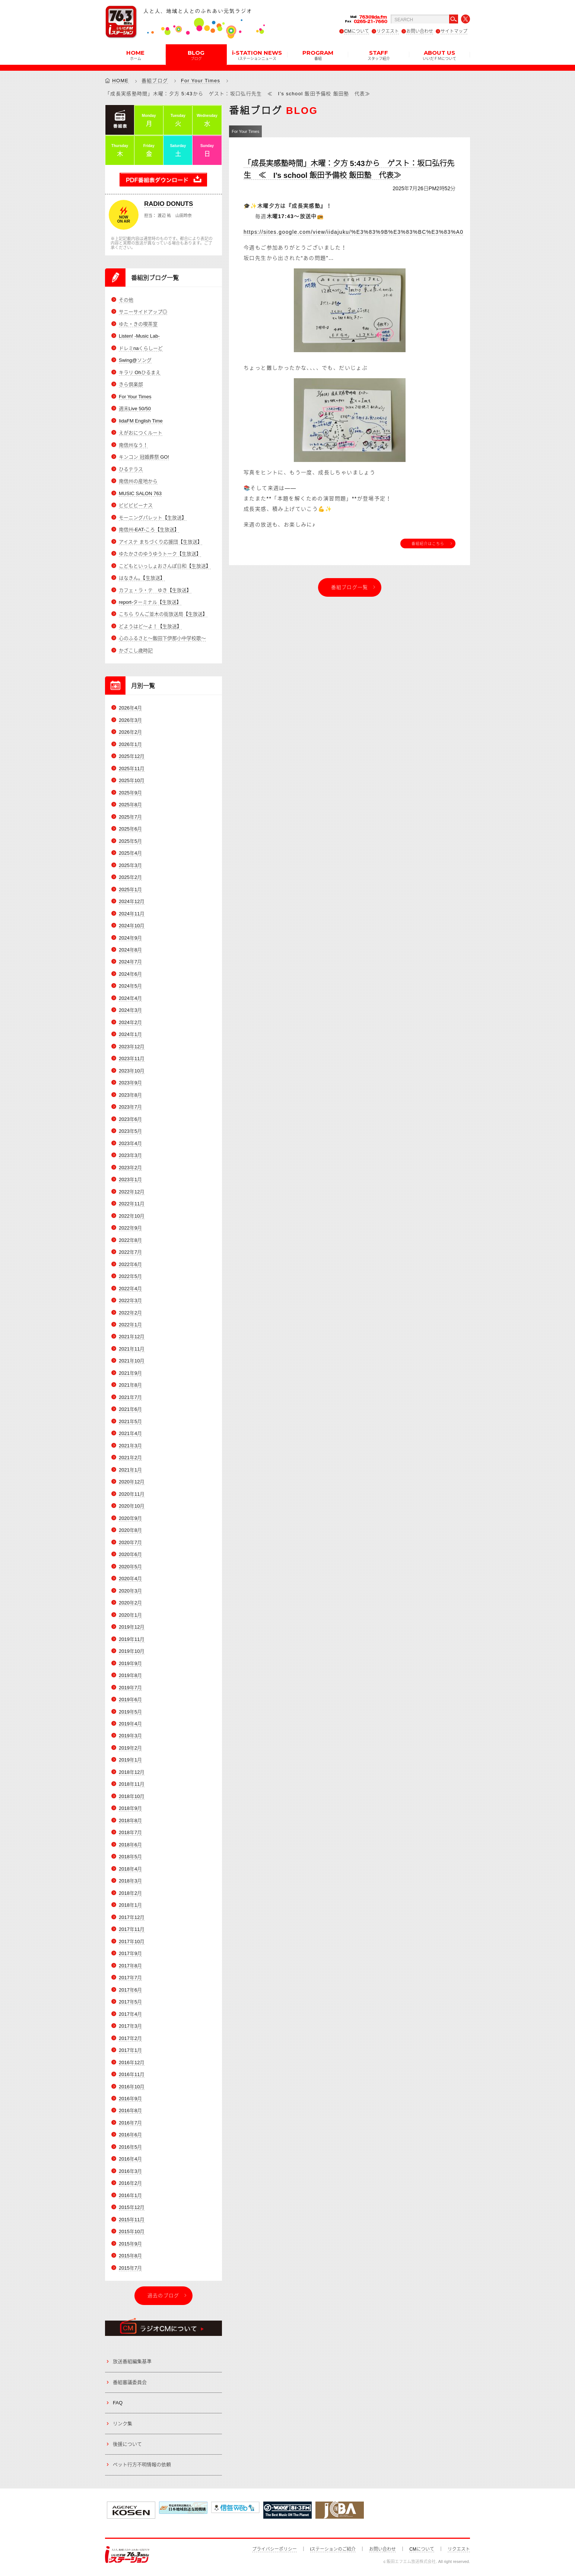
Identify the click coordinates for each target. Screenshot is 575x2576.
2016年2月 (130, 2183)
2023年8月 (130, 1095)
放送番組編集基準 (132, 2361)
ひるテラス (131, 469)
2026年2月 (130, 732)
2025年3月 (130, 865)
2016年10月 (131, 2086)
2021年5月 (130, 1421)
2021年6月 (130, 1409)
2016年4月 (130, 2159)
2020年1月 (130, 1615)
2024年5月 (130, 986)
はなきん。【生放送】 (142, 578)
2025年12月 (131, 756)
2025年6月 (130, 829)
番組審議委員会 (130, 2382)
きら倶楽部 (131, 384)
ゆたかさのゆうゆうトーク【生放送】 (160, 554)
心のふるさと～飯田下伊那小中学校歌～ (162, 638)
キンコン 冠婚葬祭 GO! (144, 457)
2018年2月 (130, 1893)
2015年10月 (131, 2231)
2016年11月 (131, 2074)
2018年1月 (130, 1905)
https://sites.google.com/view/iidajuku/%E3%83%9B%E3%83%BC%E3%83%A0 (353, 232)
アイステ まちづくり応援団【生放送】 (160, 542)
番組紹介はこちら (428, 543)
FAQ (118, 2403)
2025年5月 (130, 841)
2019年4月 (130, 1724)
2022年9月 (130, 1228)
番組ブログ (155, 80)
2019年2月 (130, 1748)
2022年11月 (131, 1203)
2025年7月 (130, 817)
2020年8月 (130, 1530)
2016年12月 (131, 2062)
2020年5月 (130, 1566)
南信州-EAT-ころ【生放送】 (149, 529)
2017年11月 (131, 1929)
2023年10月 (131, 1071)
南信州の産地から (138, 481)
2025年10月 (131, 780)
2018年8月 (130, 1820)
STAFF (379, 54)
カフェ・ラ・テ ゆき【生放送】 (155, 590)
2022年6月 (130, 1264)
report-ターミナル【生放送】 (150, 602)
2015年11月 (131, 2219)
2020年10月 (131, 1506)
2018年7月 (130, 1832)
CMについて (356, 31)
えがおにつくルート (140, 433)
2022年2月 (130, 1313)
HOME (135, 54)
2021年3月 (130, 1445)
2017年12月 (131, 1917)
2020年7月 (130, 1542)
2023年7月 (130, 1107)
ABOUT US (439, 54)
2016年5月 (130, 2147)
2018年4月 (130, 1869)
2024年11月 (131, 913)
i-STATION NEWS (257, 54)
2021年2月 (130, 1457)
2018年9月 (130, 1808)
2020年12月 (131, 1482)
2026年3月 (130, 720)
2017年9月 (130, 1953)
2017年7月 (130, 1977)
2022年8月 (130, 1240)
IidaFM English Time (141, 421)
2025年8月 (130, 804)
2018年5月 (130, 1856)
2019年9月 (130, 1663)
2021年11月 (131, 1349)
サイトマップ (454, 31)
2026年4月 (130, 708)
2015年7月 (130, 2268)
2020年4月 (130, 1578)
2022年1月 (130, 1324)
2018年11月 (131, 1784)
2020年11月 (131, 1494)
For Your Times (200, 80)
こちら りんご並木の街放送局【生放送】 (163, 614)
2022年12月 (131, 1192)
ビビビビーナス (136, 505)
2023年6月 (130, 1119)
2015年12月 (131, 2207)
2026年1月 (130, 744)
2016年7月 (130, 2123)
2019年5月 (130, 1712)
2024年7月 (130, 962)
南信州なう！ (133, 445)
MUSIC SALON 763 (140, 493)
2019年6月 (130, 1699)
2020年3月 (130, 1591)
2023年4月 (130, 1143)
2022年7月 (130, 1252)
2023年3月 (130, 1155)
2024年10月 (131, 925)
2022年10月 (131, 1216)
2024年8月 (130, 950)
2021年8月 (130, 1385)
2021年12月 (131, 1336)
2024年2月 (130, 1022)
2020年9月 (130, 1518)
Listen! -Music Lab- (139, 336)
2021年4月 (130, 1433)
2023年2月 (130, 1167)
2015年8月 (130, 2255)
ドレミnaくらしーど (141, 348)
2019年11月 (131, 1639)
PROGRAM (317, 54)
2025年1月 (130, 889)
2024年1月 (130, 1034)
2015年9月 (130, 2244)
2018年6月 (130, 1844)
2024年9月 (130, 938)
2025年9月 (130, 793)
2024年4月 (130, 998)
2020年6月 (130, 1554)
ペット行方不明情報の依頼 (142, 2464)
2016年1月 (130, 2195)
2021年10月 (131, 1361)
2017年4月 (130, 2014)
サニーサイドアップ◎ (143, 312)
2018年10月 (131, 1796)
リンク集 (122, 2423)
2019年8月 (130, 1675)
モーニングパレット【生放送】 (153, 517)
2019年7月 (130, 1687)
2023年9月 (130, 1082)
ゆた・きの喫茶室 (138, 324)
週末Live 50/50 (135, 408)
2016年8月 (130, 2110)
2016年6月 (130, 2134)
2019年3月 (130, 1735)
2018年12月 (131, 1772)
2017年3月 (130, 2026)
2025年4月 (130, 853)
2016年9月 (130, 2098)
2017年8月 (130, 1965)
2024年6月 (130, 974)
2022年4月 (130, 1288)
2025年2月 (130, 877)
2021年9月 (130, 1373)
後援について (127, 2444)
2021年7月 (130, 1397)
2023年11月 (131, 1058)
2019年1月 (130, 1760)
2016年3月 (130, 2171)
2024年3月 (130, 1010)
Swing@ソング (135, 360)
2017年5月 (130, 2002)
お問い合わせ (419, 31)
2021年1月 (130, 1470)
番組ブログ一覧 (349, 587)
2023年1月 (130, 1179)
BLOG (196, 54)
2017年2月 (130, 2038)
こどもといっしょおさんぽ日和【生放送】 (165, 566)
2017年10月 (131, 1941)
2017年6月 (130, 1990)
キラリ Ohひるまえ (140, 372)
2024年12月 (131, 901)
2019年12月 (131, 1627)
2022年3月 (130, 1300)
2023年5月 (130, 1131)
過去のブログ (163, 2295)
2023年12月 (131, 1046)
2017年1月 (130, 2050)
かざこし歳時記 (136, 650)
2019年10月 (131, 1651)
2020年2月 (130, 1603)
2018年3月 (130, 1881)
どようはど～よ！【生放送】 (150, 626)
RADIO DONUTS (168, 203)
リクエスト (388, 31)
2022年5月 (130, 1276)
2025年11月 (131, 768)
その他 (126, 300)
